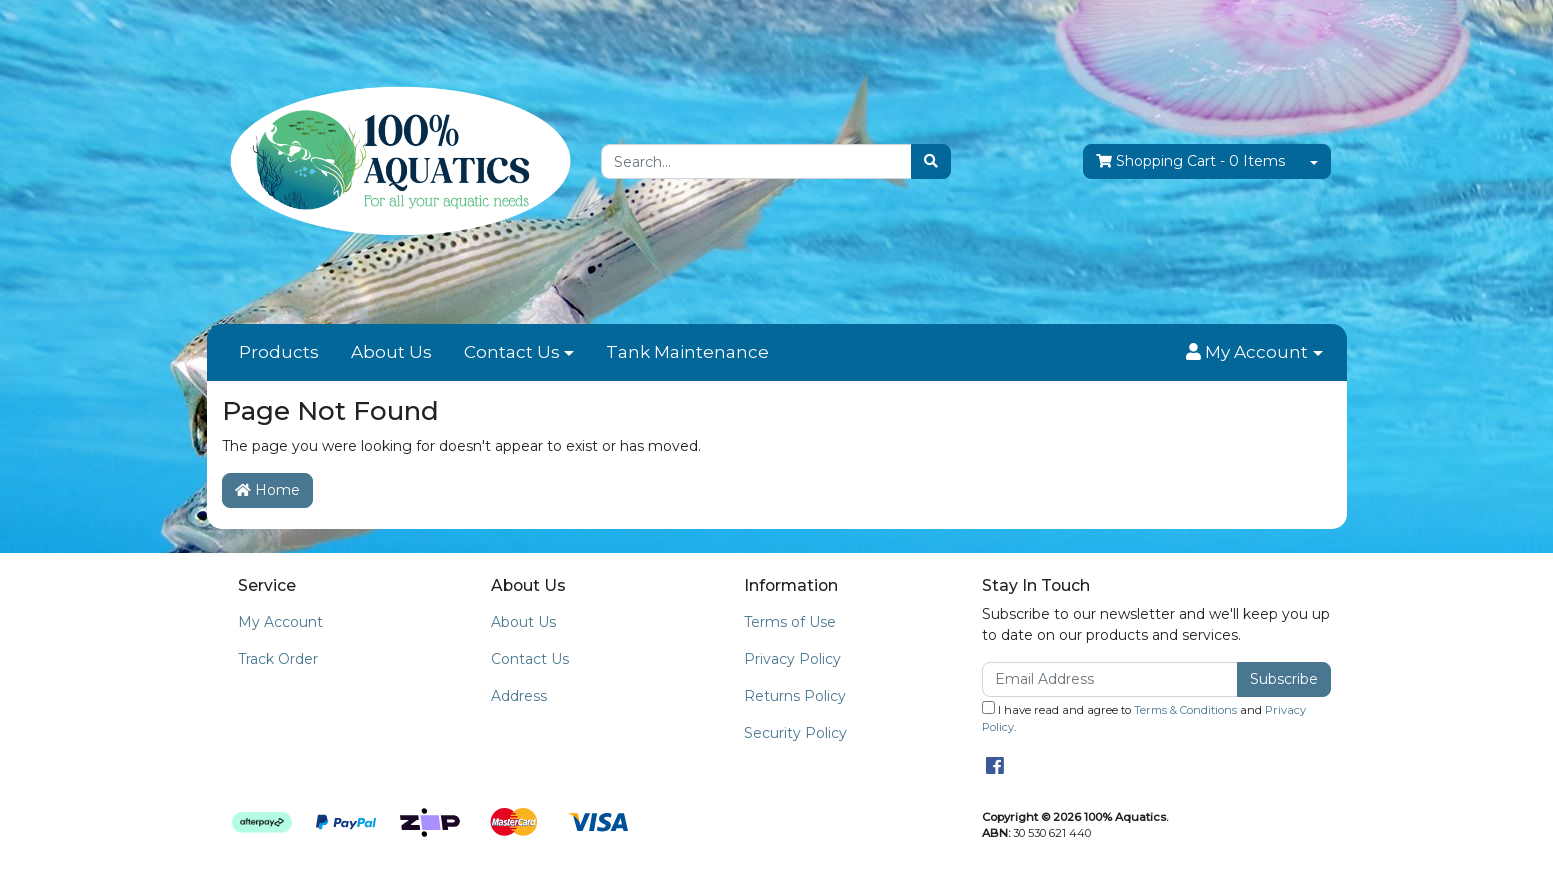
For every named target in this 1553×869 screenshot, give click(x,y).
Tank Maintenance (687, 352)
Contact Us (512, 352)
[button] (1254, 353)
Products (279, 352)
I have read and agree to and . (1144, 717)
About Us (391, 352)
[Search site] (931, 161)
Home (267, 490)
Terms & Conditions (1185, 710)
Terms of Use (790, 622)
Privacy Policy (792, 659)
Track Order (278, 659)
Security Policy (795, 733)
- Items (1190, 161)
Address (519, 696)
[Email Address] (1110, 679)
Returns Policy (795, 696)
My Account (280, 622)
